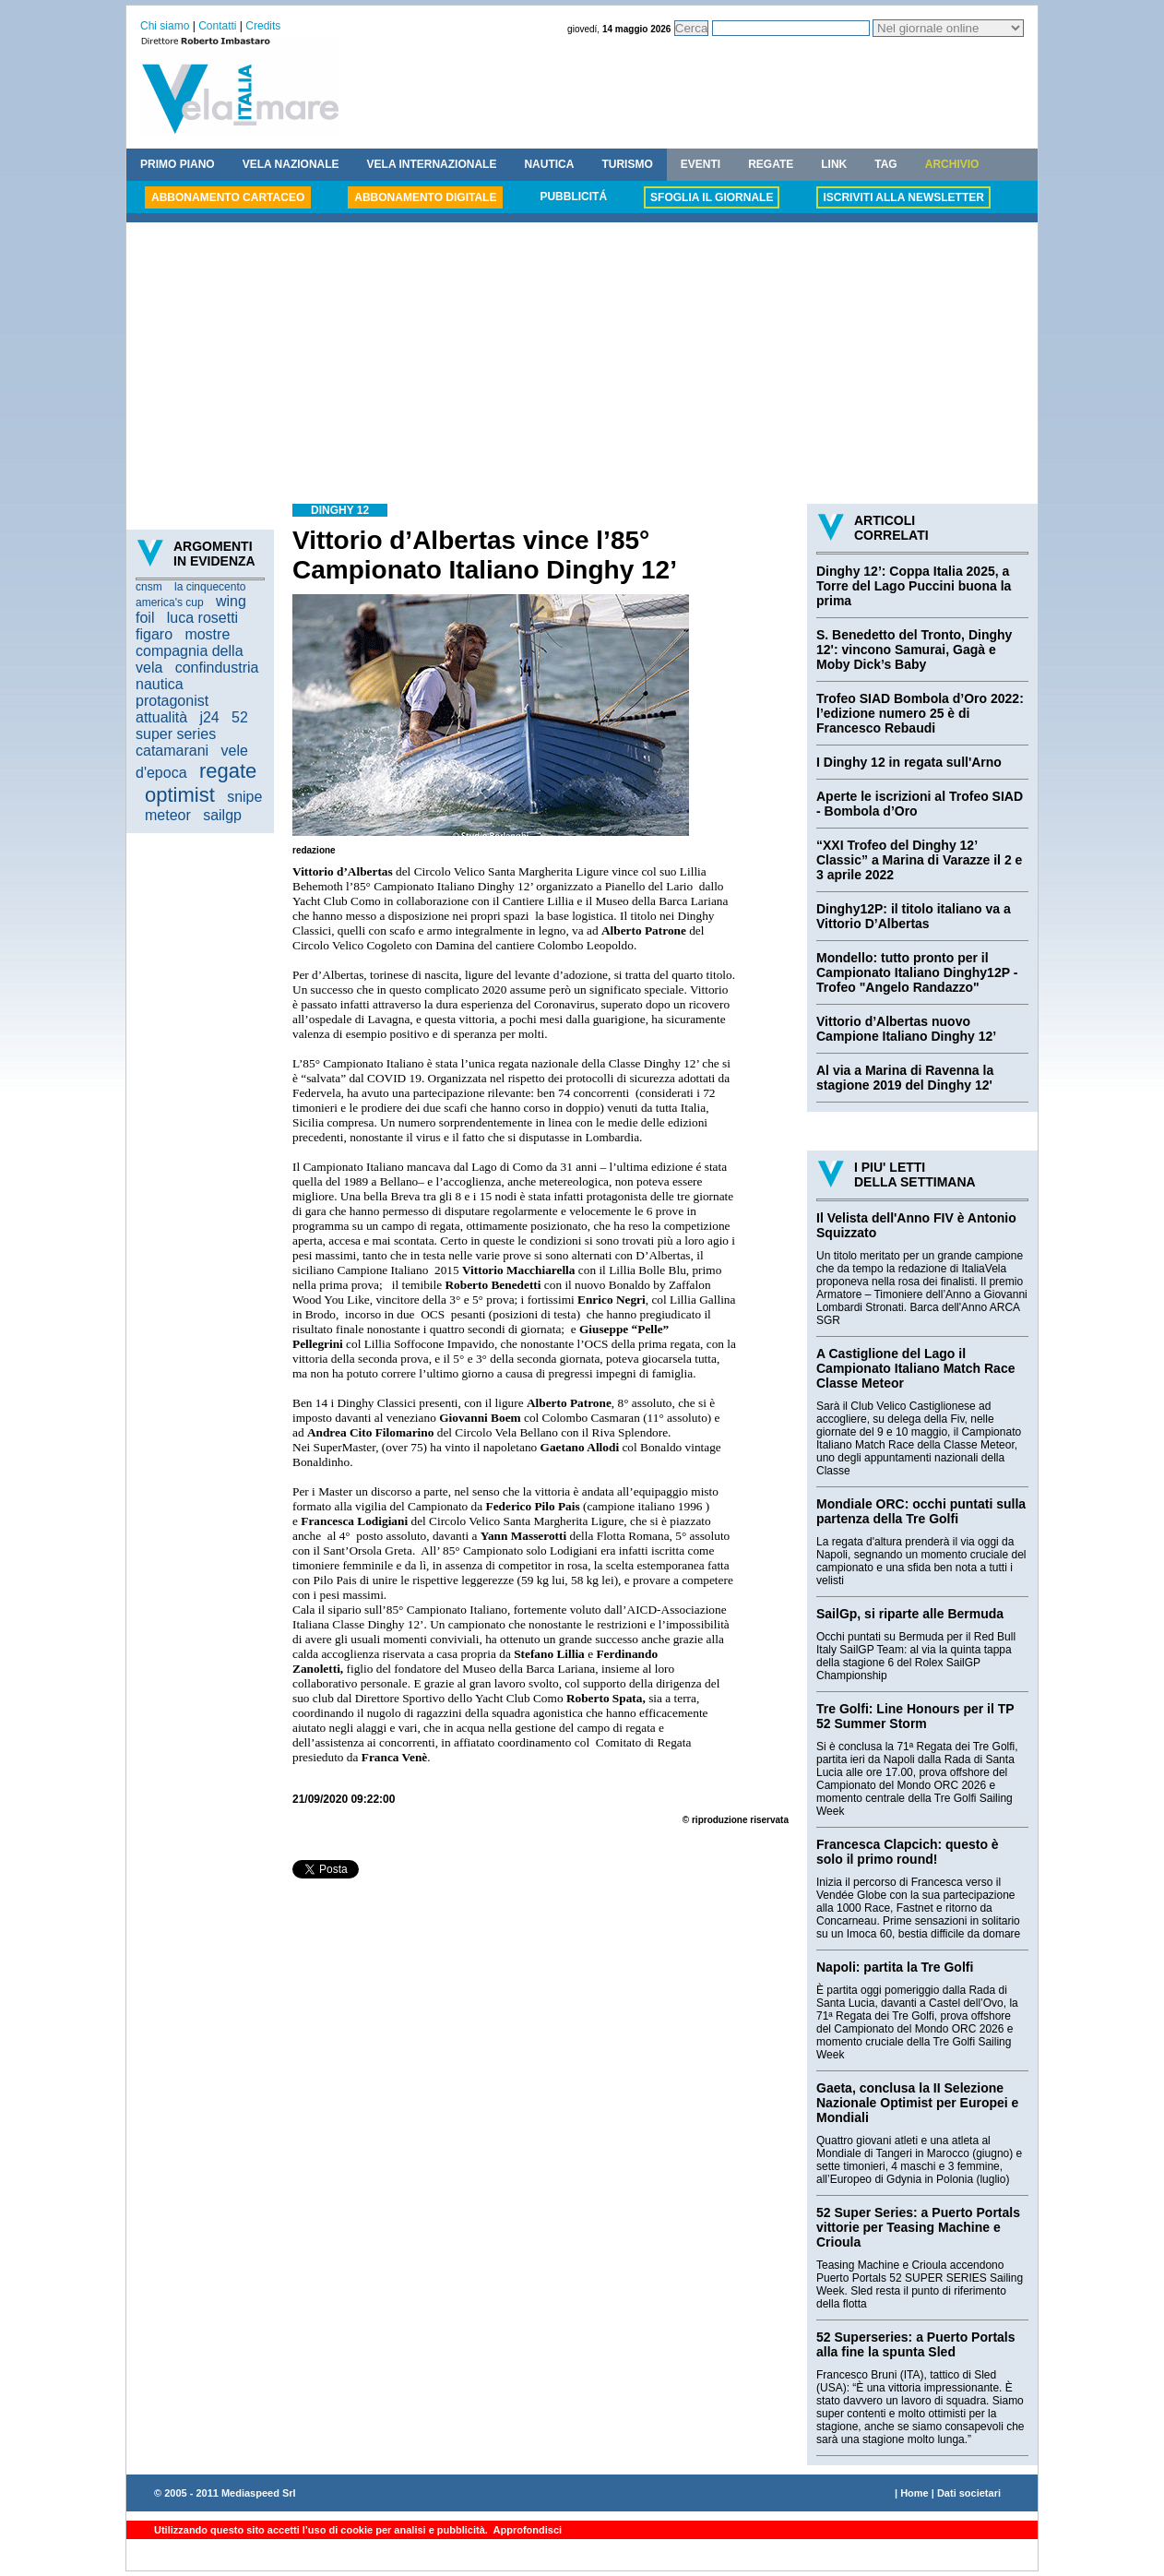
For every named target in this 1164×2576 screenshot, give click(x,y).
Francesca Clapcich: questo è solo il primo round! (907, 1851)
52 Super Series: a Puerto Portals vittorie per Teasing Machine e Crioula (918, 2227)
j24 (209, 717)
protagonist (172, 701)
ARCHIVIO (952, 164)
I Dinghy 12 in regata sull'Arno (909, 762)
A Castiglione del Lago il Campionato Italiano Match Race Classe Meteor (915, 1368)
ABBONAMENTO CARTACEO (227, 197)
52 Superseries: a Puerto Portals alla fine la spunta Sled (916, 2344)
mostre (207, 634)
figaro (154, 634)
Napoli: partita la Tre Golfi (894, 1967)
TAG (885, 164)
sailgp (222, 815)
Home (914, 2492)
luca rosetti (202, 618)
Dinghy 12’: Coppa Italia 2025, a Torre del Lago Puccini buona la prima (913, 586)
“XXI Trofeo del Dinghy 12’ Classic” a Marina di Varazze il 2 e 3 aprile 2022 (919, 860)
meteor (168, 815)
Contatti (217, 25)
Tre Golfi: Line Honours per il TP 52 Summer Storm (915, 1716)
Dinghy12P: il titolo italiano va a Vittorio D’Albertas (913, 916)
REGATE (770, 164)
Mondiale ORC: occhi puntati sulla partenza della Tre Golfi (921, 1511)
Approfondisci (526, 2529)
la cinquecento (209, 586)
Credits (262, 25)
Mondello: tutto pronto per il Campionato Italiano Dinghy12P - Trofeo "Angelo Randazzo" (916, 972)
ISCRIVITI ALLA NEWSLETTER (903, 197)
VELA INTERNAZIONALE (432, 164)
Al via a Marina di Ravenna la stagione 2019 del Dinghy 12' (904, 1077)
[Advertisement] (582, 365)
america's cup (170, 602)
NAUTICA (549, 164)
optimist (180, 794)
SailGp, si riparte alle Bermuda (910, 1613)
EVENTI (700, 164)
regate (227, 770)
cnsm (149, 586)
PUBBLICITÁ (573, 196)
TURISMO (626, 164)
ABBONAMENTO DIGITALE (425, 197)
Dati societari (969, 2492)
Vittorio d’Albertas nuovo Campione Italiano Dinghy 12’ (906, 1029)
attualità (161, 717)
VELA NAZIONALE (291, 164)
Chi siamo (164, 25)
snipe (244, 797)
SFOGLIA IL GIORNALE (711, 197)
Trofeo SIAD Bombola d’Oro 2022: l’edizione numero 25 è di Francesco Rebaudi (920, 713)
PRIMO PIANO (177, 164)
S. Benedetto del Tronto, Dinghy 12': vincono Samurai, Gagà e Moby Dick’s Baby (914, 649)
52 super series (192, 726)
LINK (834, 164)
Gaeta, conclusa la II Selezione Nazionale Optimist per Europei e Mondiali (917, 2103)
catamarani (172, 750)
